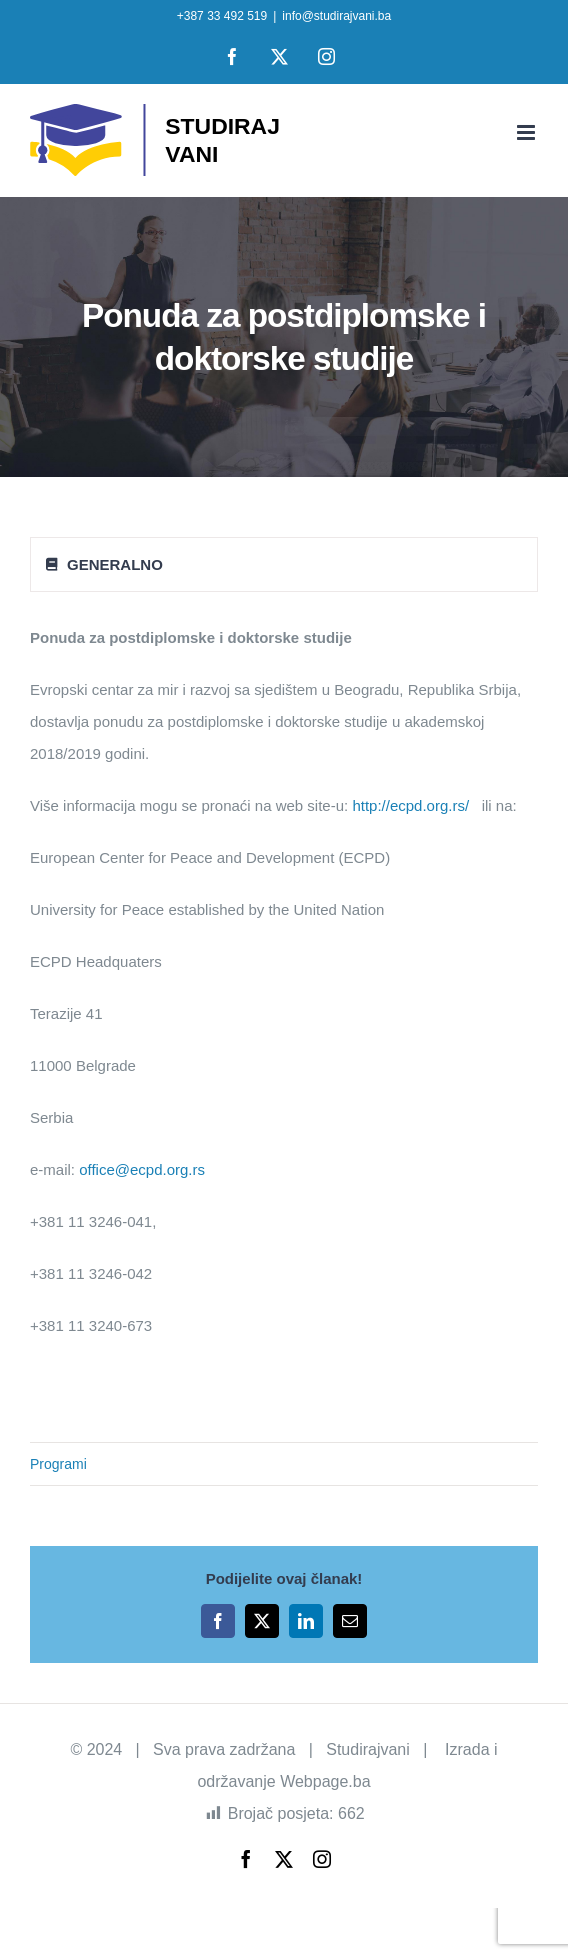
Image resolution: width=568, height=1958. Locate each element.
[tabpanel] (284, 992)
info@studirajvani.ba (336, 16)
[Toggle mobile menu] (527, 132)
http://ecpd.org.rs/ (410, 805)
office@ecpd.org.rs (142, 1169)
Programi (58, 1464)
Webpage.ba (325, 1781)
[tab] (284, 564)
